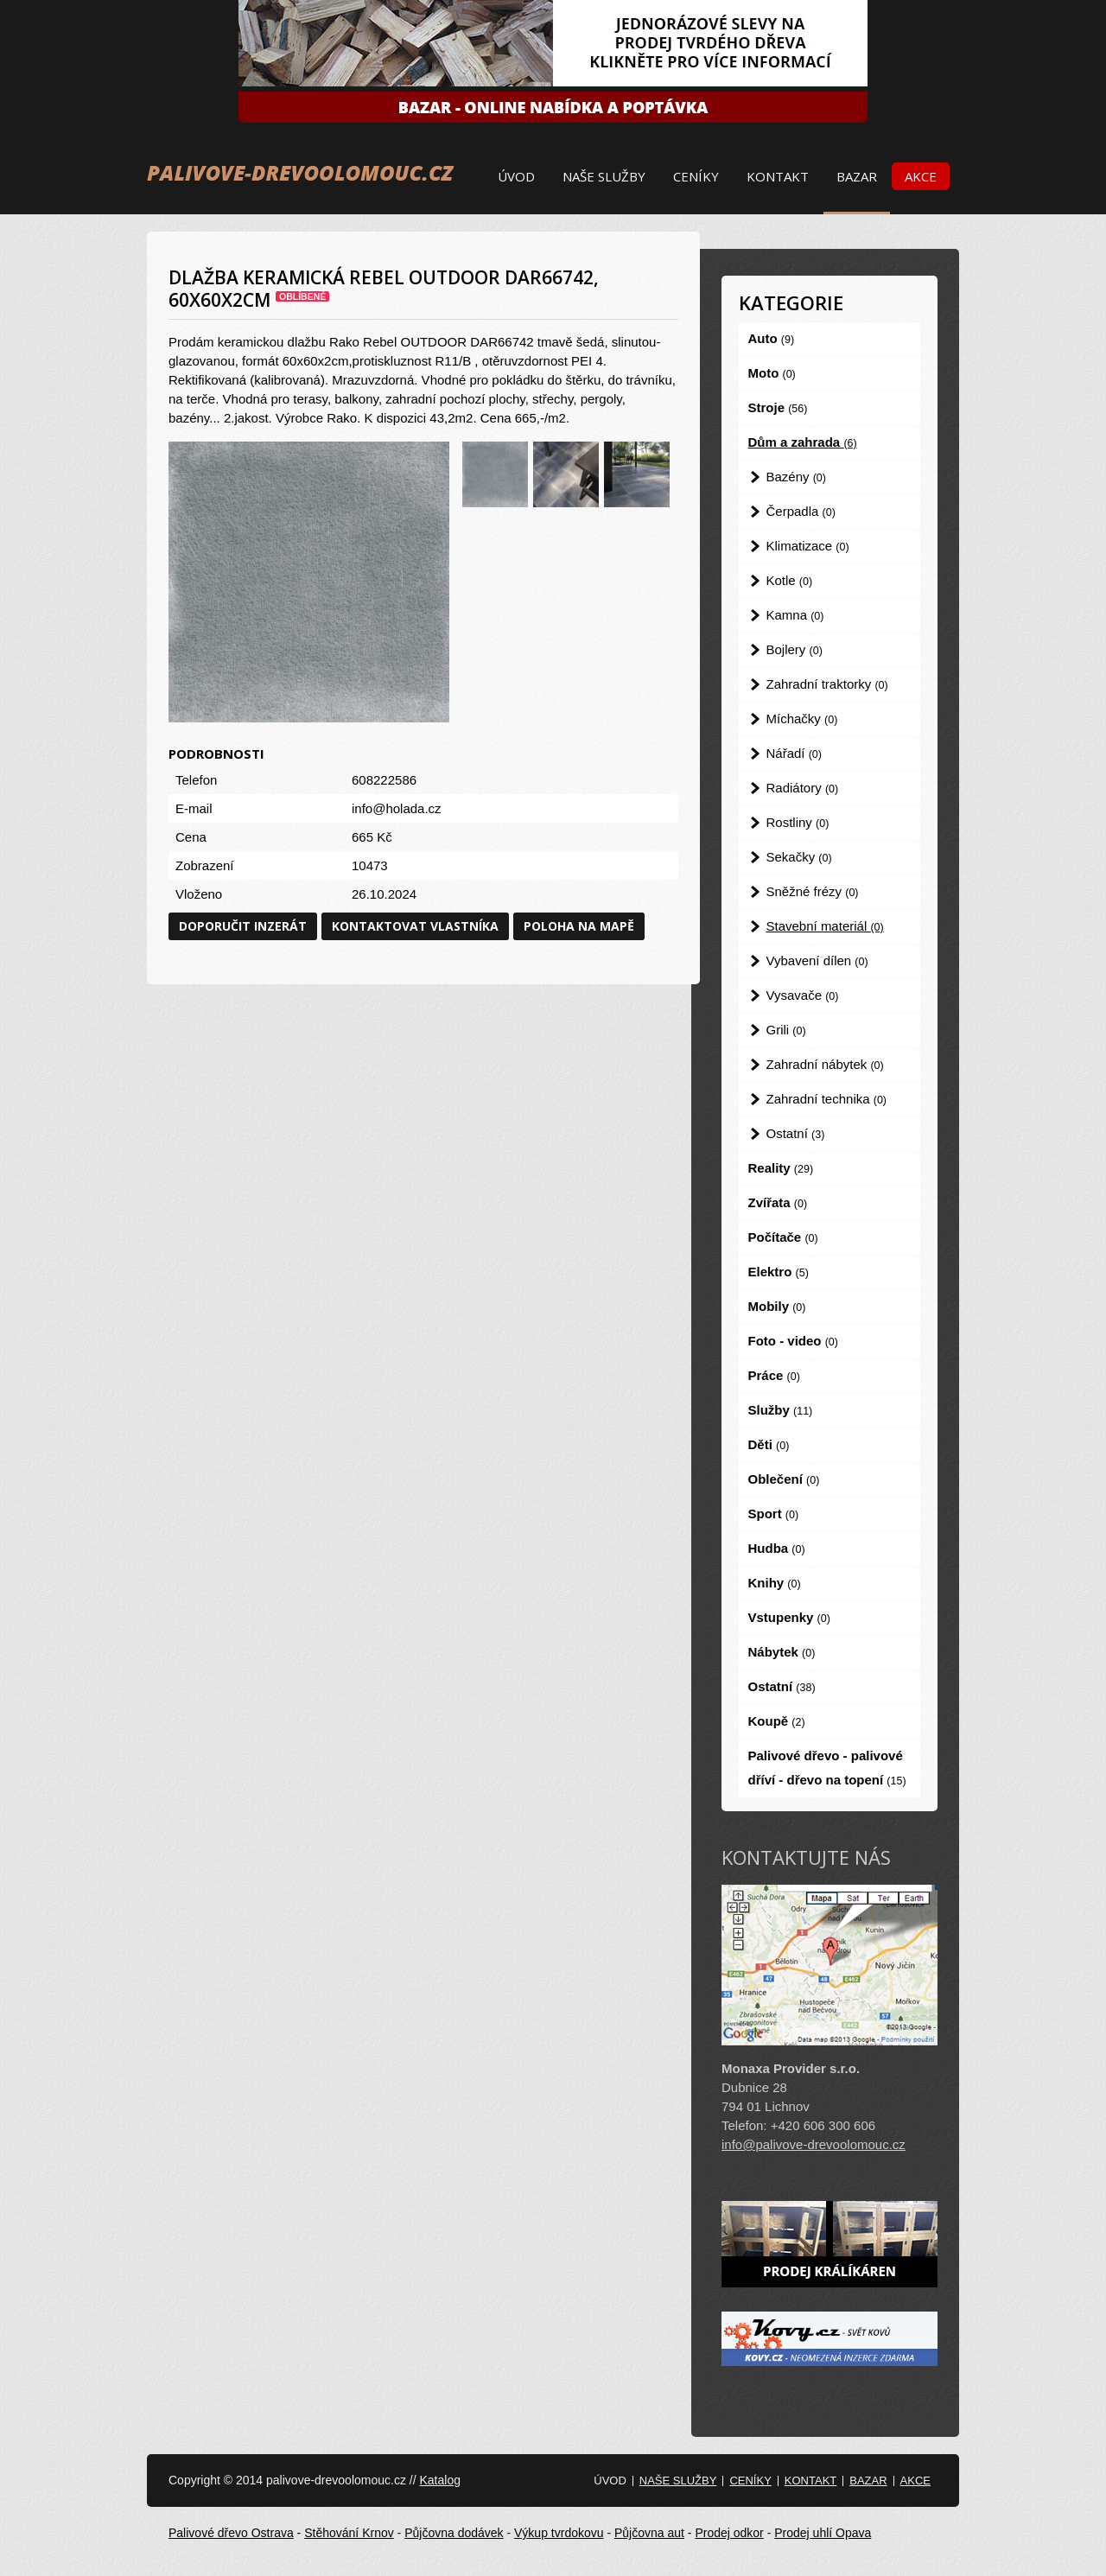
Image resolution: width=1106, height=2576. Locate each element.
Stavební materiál (825, 926)
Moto (772, 373)
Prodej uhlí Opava (822, 2533)
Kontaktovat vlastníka (415, 926)
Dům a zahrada (802, 442)
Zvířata (778, 1202)
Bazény (796, 476)
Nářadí (794, 753)
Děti (769, 1444)
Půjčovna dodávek (453, 2533)
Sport (773, 1513)
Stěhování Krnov (349, 2533)
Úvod (516, 176)
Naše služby (604, 176)
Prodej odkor (729, 2533)
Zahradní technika (826, 1098)
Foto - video (793, 1340)
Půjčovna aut (649, 2533)
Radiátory (802, 787)
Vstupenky (789, 1617)
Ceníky (696, 176)
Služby (780, 1409)
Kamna (795, 614)
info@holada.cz (397, 808)
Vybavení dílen (817, 960)
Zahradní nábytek (825, 1064)
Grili (786, 1029)
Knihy (774, 1582)
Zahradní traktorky (827, 684)
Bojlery (794, 649)
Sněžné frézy (812, 891)
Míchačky (802, 718)
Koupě (776, 1721)
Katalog (439, 2480)
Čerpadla (801, 511)
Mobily (777, 1306)
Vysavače (802, 995)
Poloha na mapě (579, 926)
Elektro (778, 1271)
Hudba (776, 1548)
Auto (771, 338)
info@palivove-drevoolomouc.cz (813, 2144)
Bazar (856, 176)
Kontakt (778, 176)
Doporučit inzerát (243, 926)
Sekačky (799, 856)
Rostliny (798, 822)
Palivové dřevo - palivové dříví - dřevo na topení (827, 1767)
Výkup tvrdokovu (559, 2533)
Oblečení (784, 1479)
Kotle (789, 580)
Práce (774, 1375)
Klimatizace (807, 545)
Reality (781, 1168)
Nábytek (782, 1651)
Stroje (778, 407)
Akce (921, 176)
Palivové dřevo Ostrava (231, 2533)
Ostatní (795, 1133)
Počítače (783, 1237)
